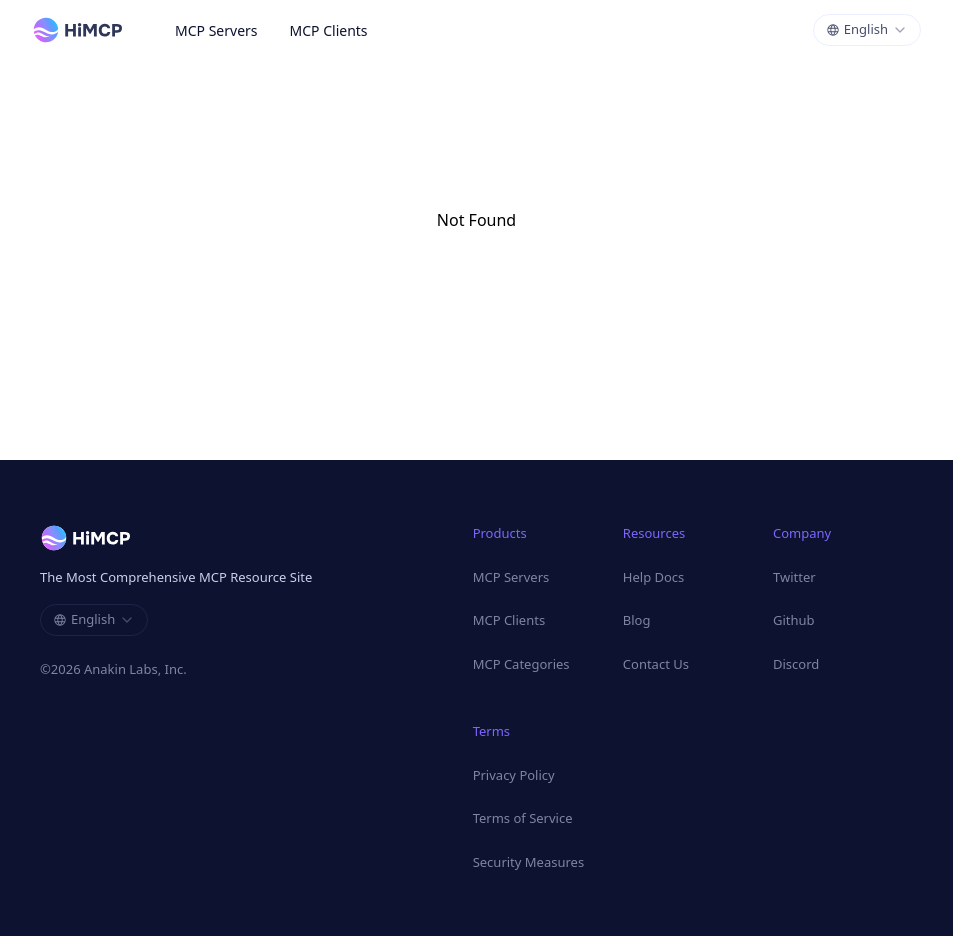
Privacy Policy (514, 775)
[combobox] (867, 30)
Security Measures (529, 862)
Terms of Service (523, 818)
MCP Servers (216, 30)
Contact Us (656, 664)
